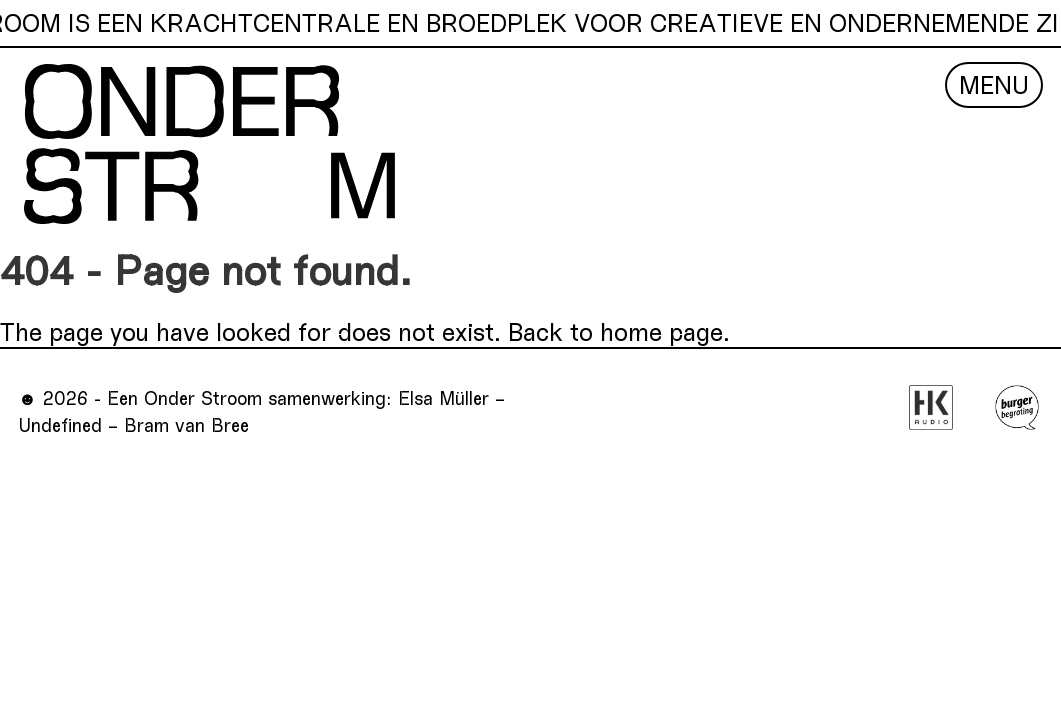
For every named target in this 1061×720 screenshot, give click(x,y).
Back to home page (615, 331)
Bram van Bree (186, 425)
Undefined (60, 425)
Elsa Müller (443, 398)
